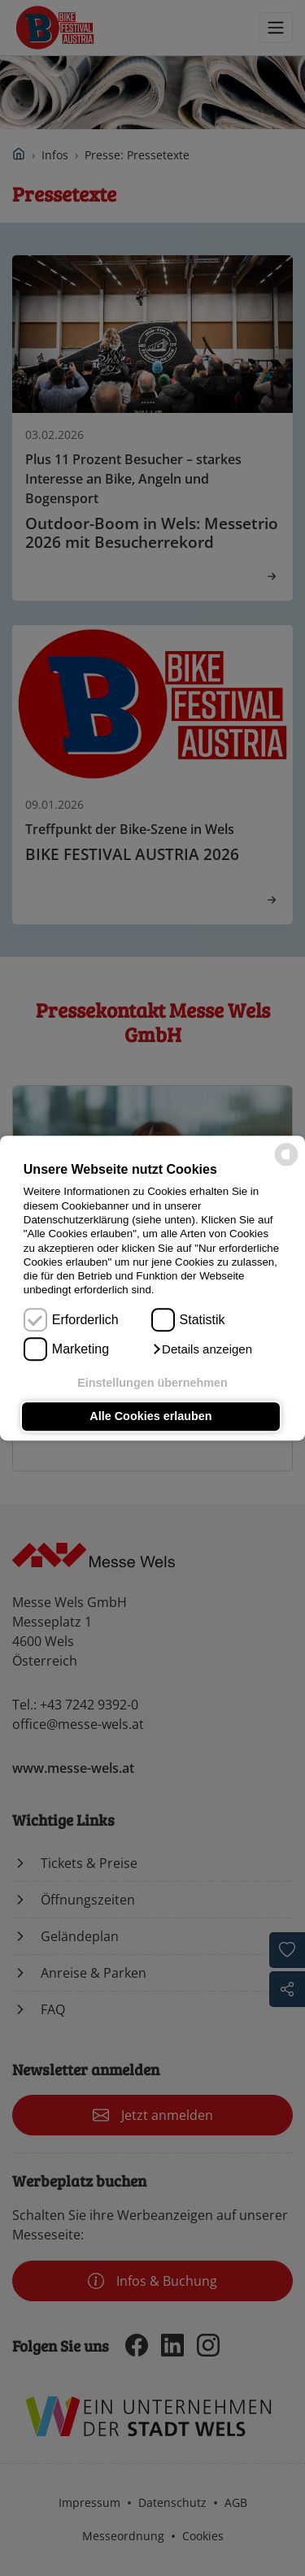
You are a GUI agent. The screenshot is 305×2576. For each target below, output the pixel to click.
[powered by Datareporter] (286, 1164)
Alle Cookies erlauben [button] (150, 1416)
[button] (201, 1349)
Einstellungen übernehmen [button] (152, 1382)
